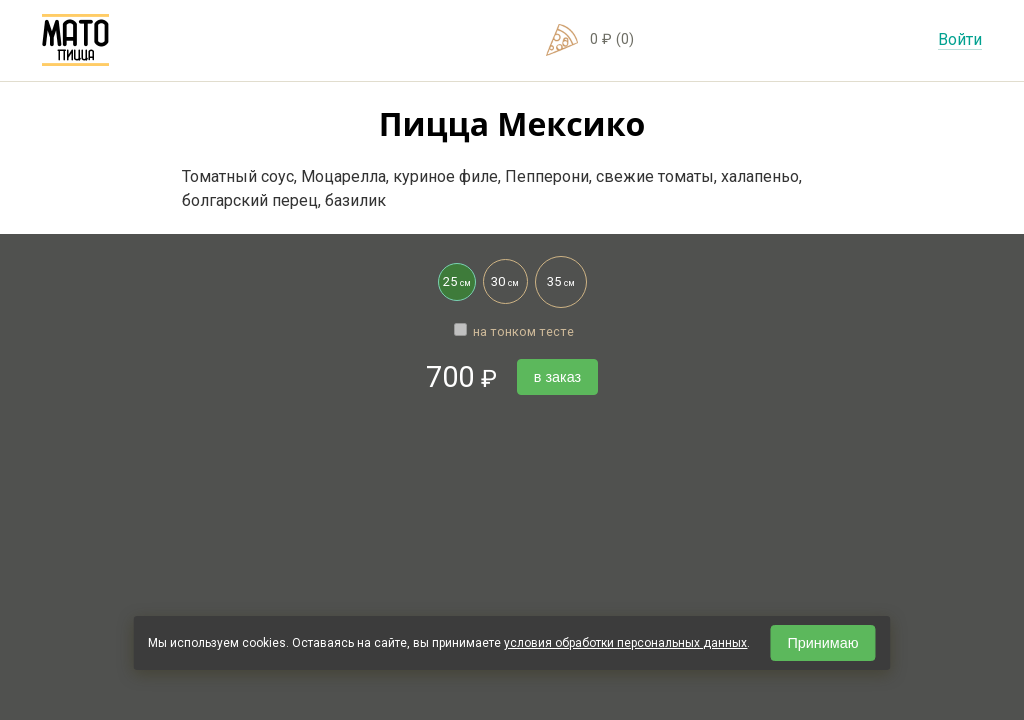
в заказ (557, 377)
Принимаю (822, 643)
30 (501, 274)
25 (454, 276)
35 (555, 273)
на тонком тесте (514, 331)
